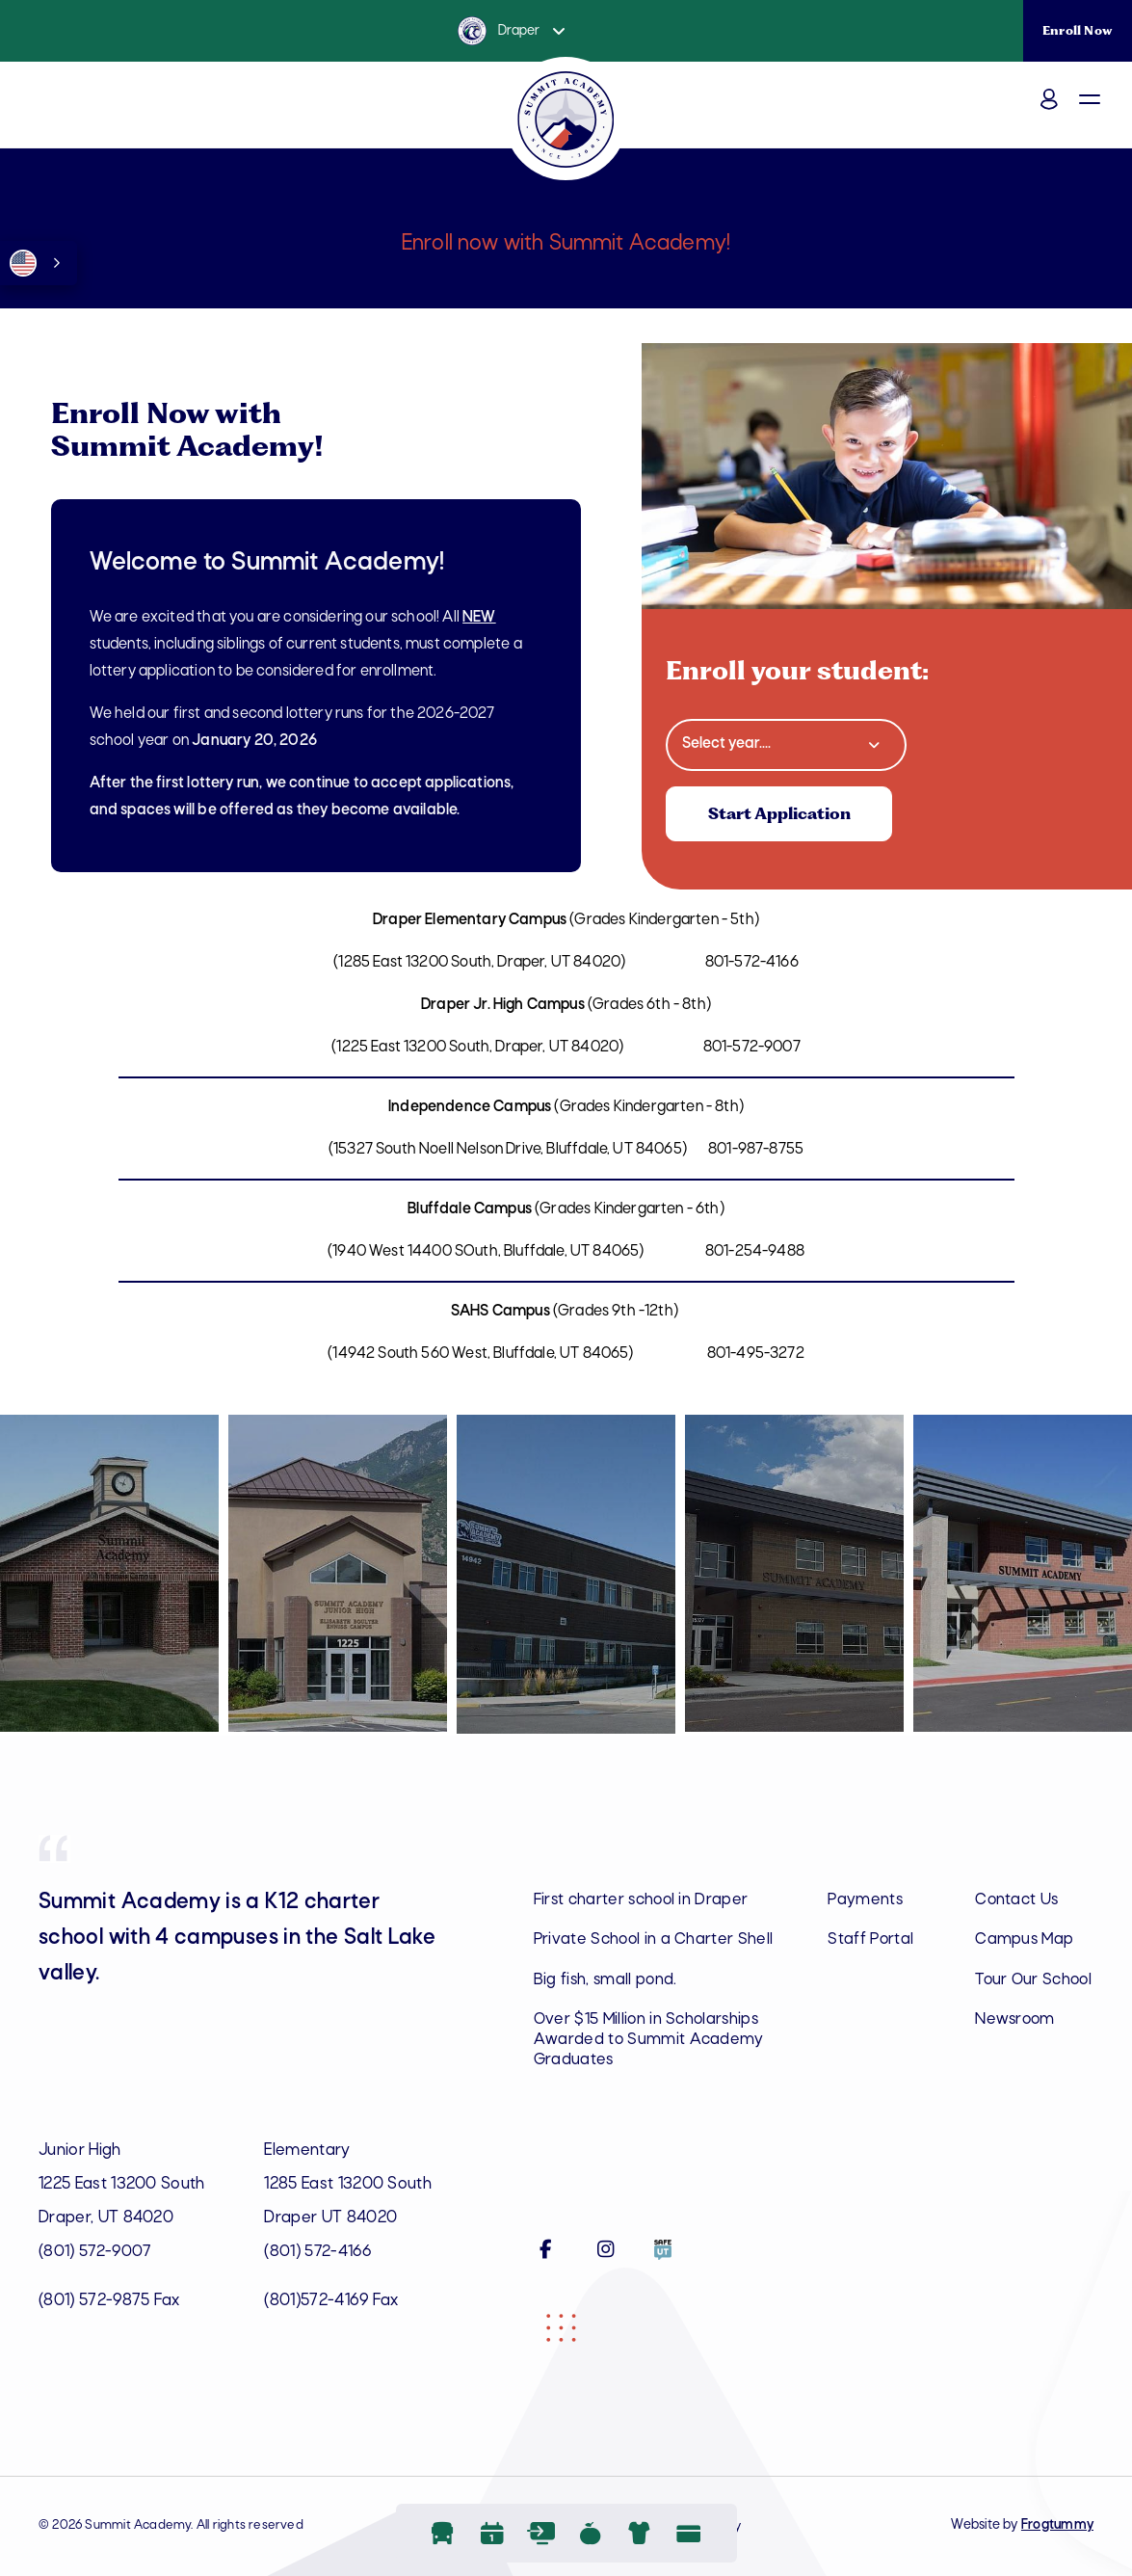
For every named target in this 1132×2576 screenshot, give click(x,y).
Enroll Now (1077, 30)
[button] (1107, 113)
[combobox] (38, 263)
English (23, 263)
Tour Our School (1007, 1990)
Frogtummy (1057, 2525)
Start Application (782, 814)
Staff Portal (871, 1940)
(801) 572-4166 (318, 2252)
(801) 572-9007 (95, 2252)
